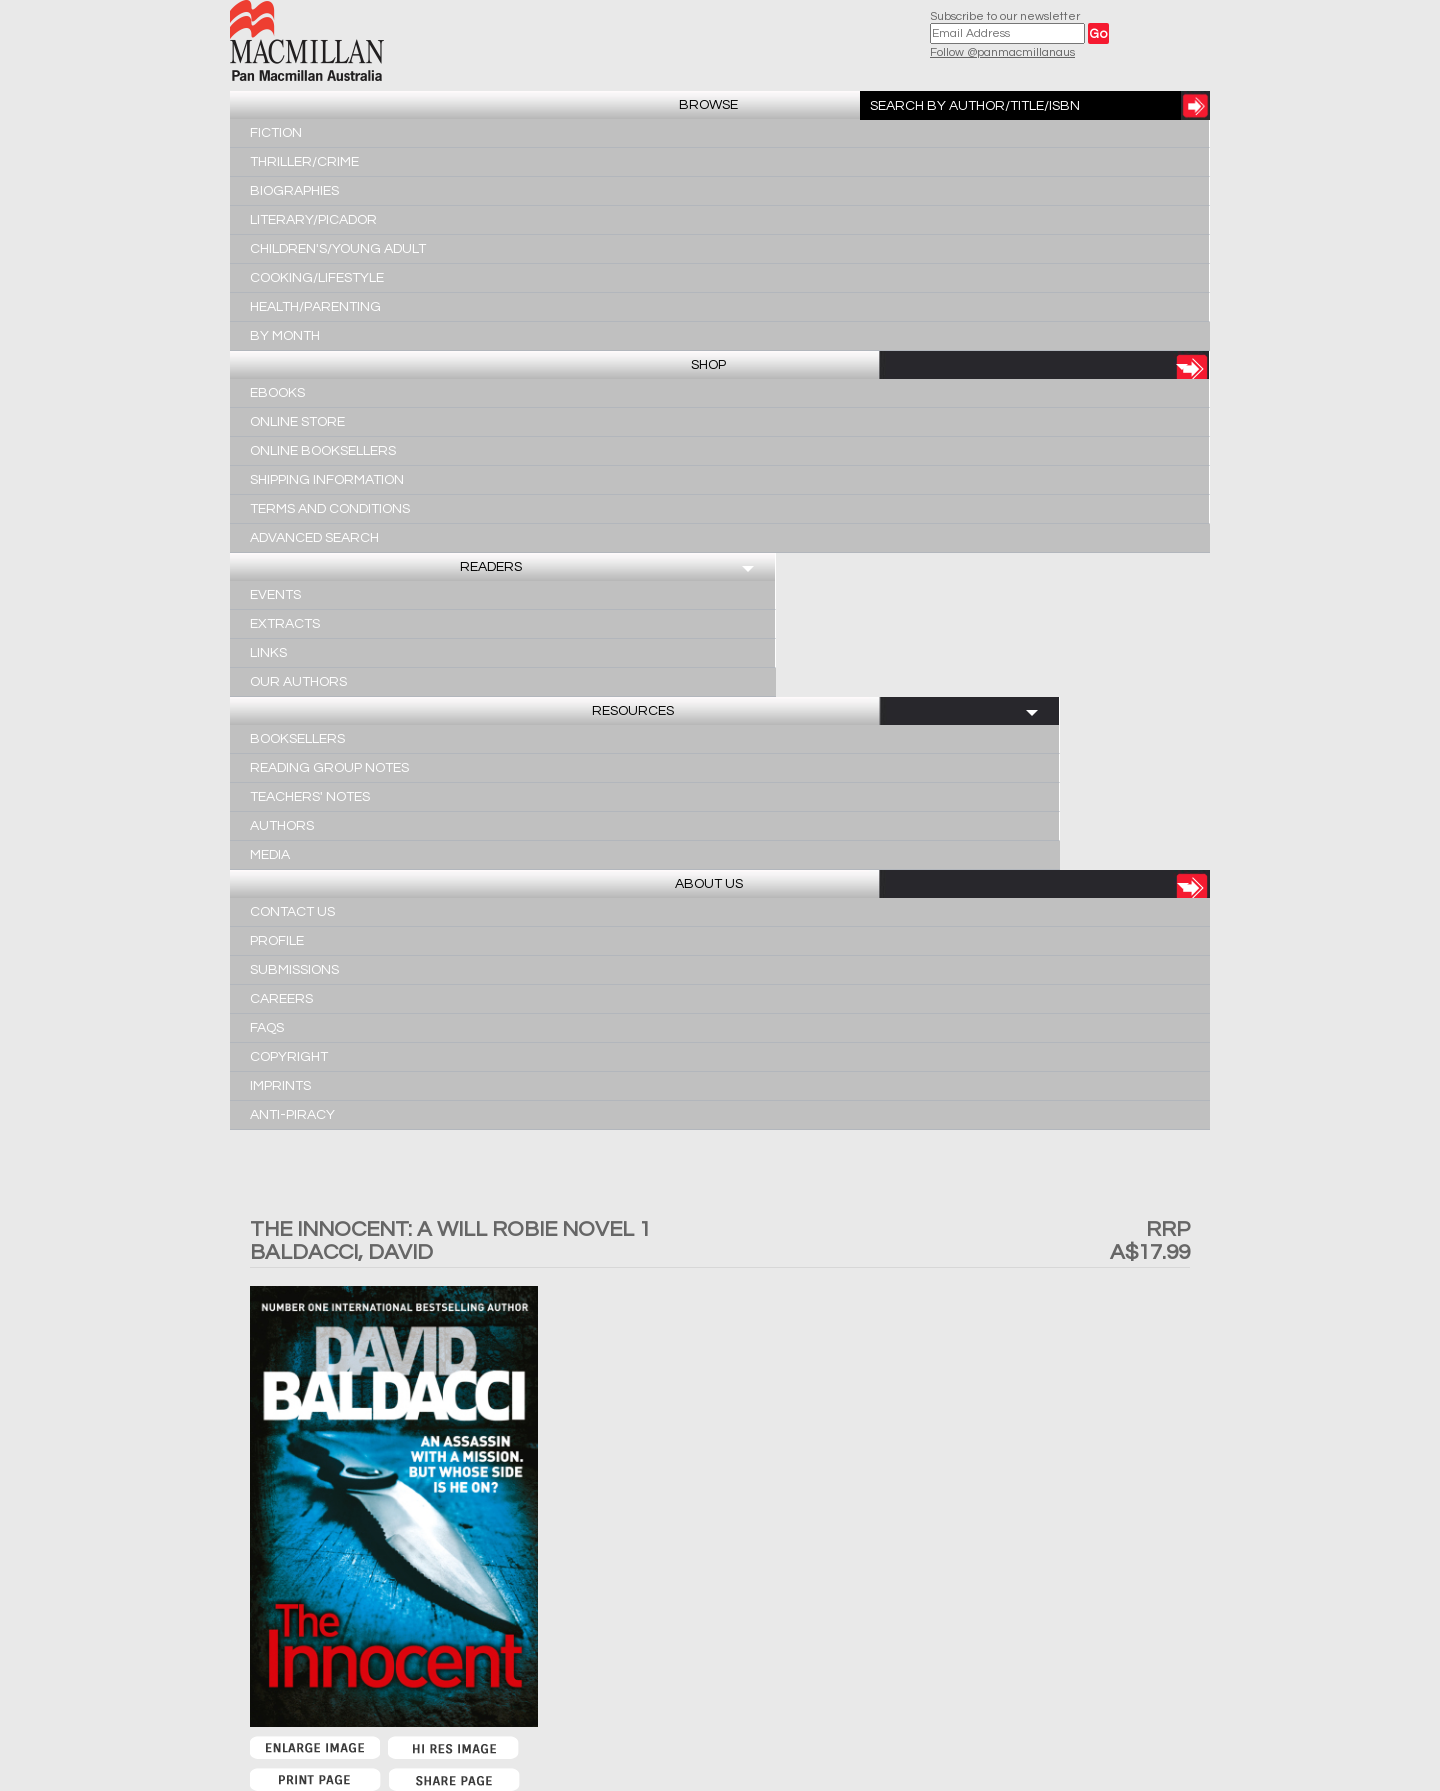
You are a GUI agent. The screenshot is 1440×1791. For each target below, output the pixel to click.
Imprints (280, 1086)
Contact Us (292, 912)
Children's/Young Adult (338, 249)
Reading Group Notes (329, 768)
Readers (491, 567)
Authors (282, 826)
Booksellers (297, 739)
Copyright (289, 1057)
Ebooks (277, 393)
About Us (709, 884)
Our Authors (298, 682)
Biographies (294, 191)
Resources (633, 711)
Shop (708, 365)
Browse (708, 105)
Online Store (297, 422)
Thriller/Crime (304, 162)
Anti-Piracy (292, 1115)
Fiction (276, 133)
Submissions (294, 970)
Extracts (285, 624)
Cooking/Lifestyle (317, 278)
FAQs (267, 1028)
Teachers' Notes (310, 797)
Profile (277, 941)
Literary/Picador (313, 220)
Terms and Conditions (330, 509)
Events (275, 595)
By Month (285, 336)
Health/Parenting (315, 307)
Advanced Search (314, 538)
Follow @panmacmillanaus (1002, 52)
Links (268, 653)
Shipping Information (327, 480)
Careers (281, 999)
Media (270, 855)
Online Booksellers (323, 451)
